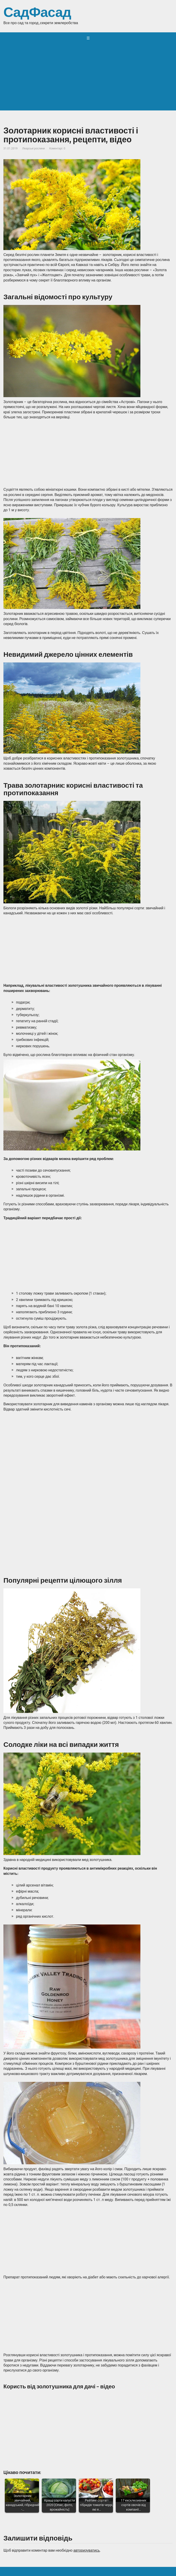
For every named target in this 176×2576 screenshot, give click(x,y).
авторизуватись (86, 2550)
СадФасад (37, 12)
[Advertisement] (88, 78)
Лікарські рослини (33, 148)
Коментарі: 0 (57, 148)
